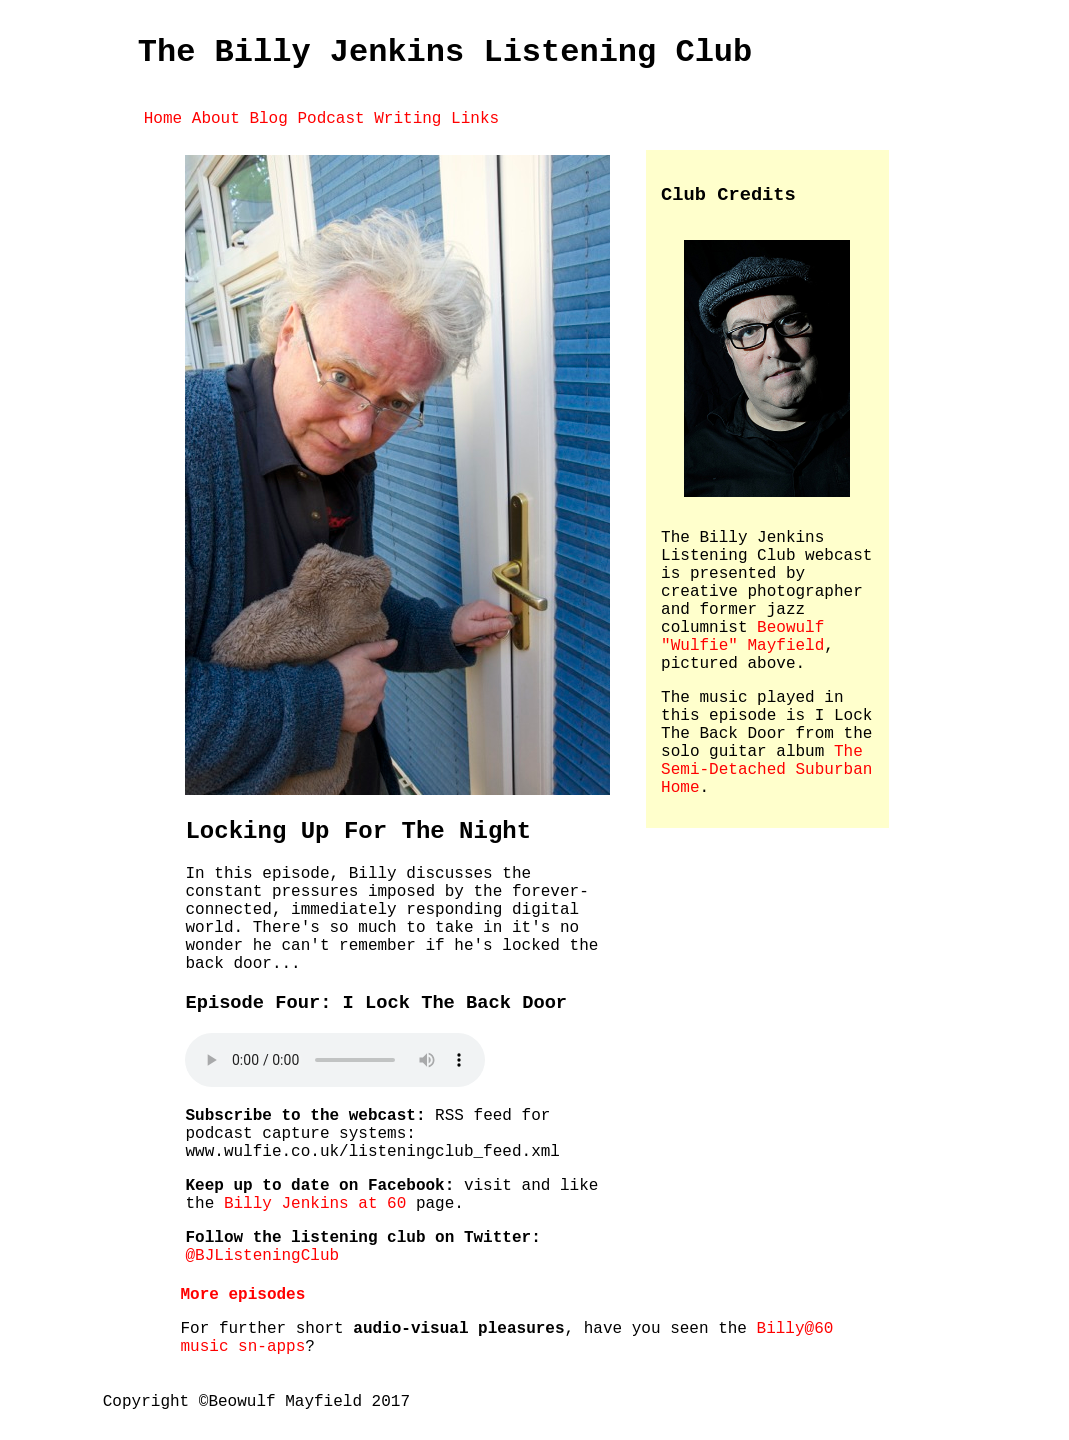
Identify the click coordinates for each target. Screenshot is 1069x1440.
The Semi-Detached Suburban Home (766, 770)
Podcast (330, 119)
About (216, 119)
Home (163, 119)
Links (475, 119)
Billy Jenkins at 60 (315, 1204)
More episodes (242, 1295)
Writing (407, 119)
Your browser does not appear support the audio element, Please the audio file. (335, 1060)
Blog (268, 119)
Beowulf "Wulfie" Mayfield (742, 637)
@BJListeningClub (262, 1256)
